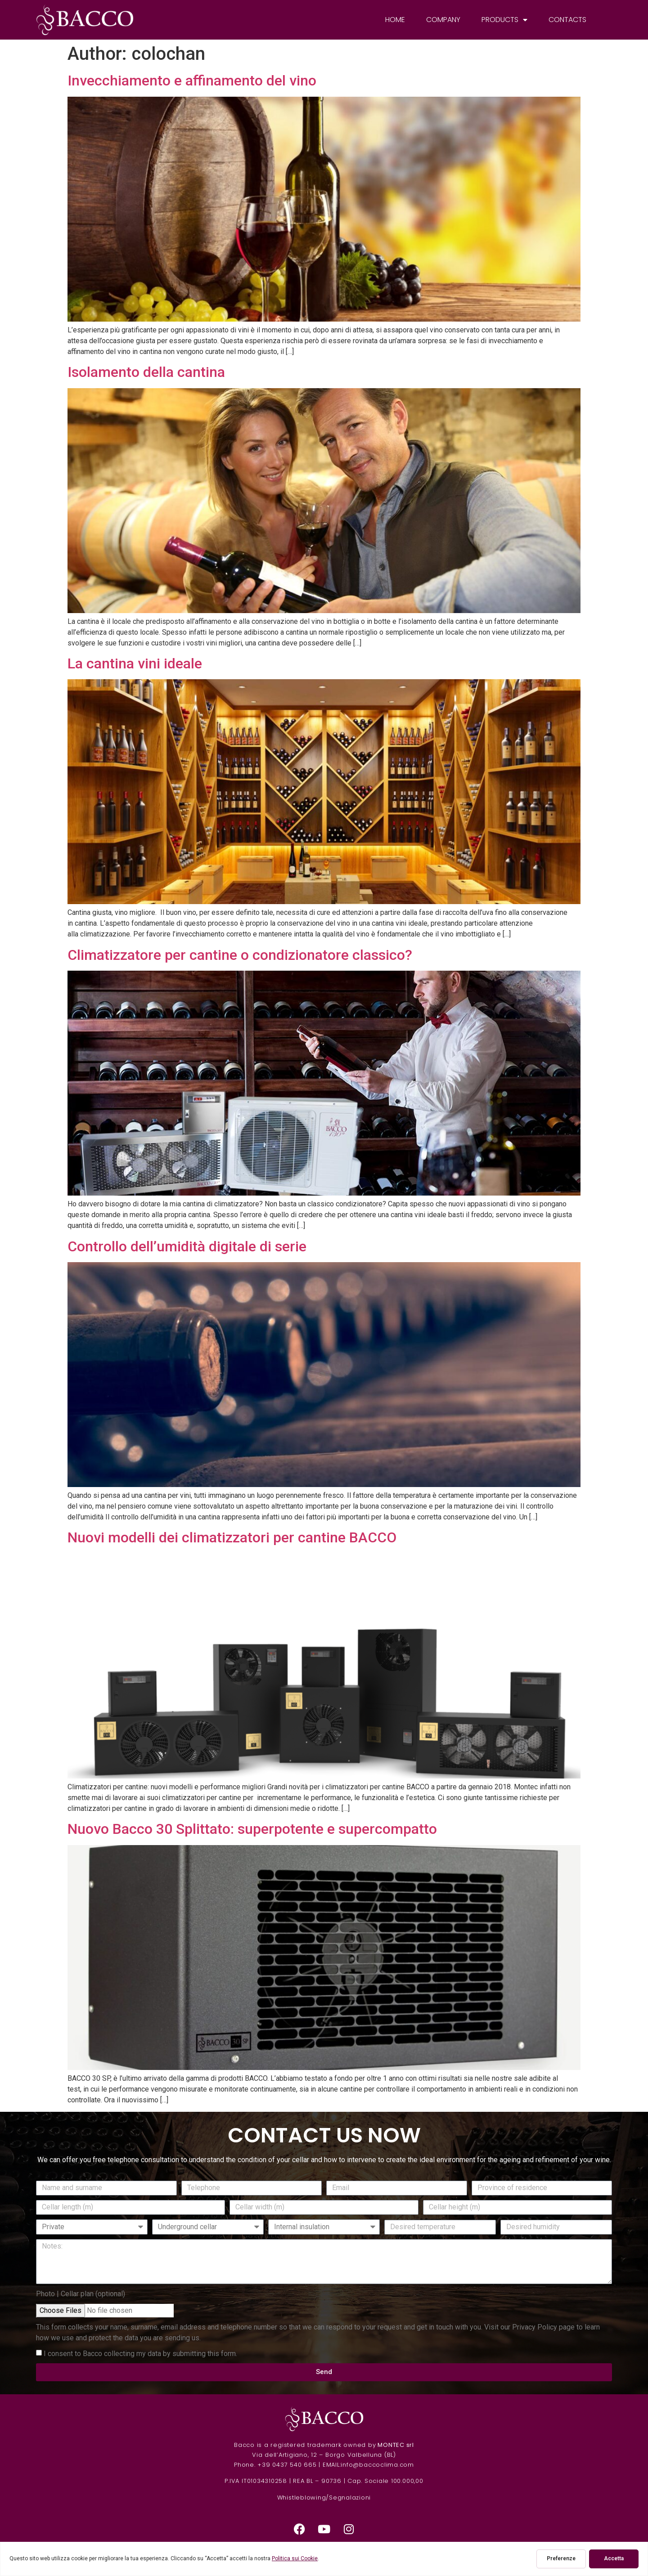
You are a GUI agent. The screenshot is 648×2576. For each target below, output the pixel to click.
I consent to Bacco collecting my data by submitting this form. (140, 2353)
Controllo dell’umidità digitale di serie (187, 1246)
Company (443, 19)
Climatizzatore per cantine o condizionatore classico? (240, 954)
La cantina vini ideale (135, 663)
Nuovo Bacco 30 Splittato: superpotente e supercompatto (252, 1828)
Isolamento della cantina (146, 372)
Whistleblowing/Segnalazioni (324, 2497)
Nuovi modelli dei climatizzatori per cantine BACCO (232, 1537)
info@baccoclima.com (377, 2464)
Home (395, 19)
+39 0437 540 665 (286, 2464)
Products (504, 19)
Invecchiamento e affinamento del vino (192, 80)
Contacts (567, 19)
